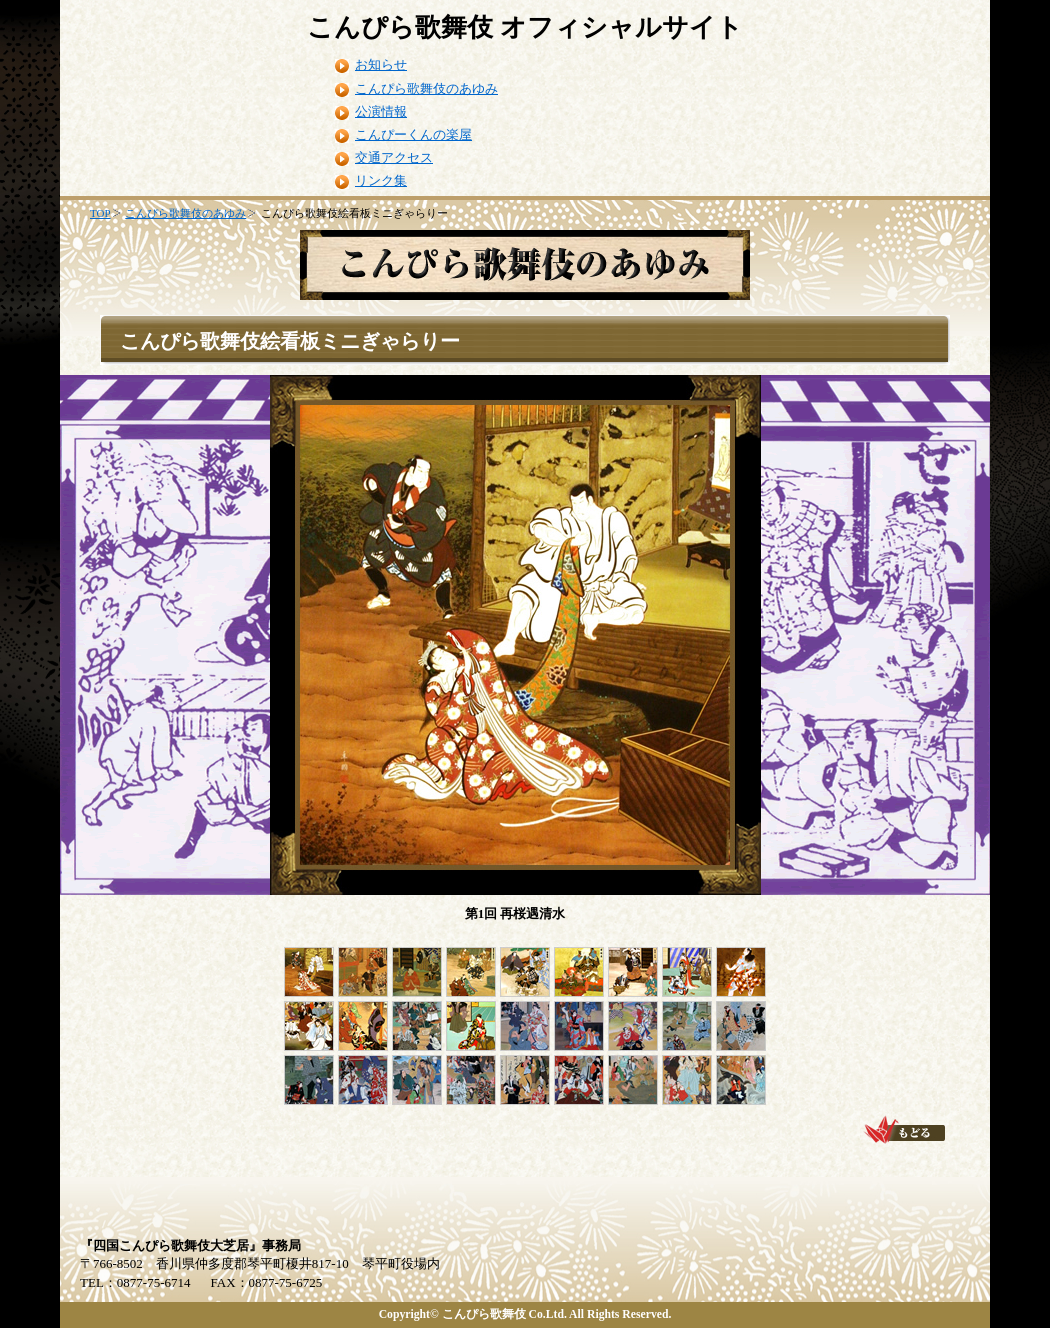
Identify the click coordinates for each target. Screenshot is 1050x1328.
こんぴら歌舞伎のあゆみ (426, 88)
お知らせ (381, 64)
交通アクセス (394, 157)
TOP (100, 213)
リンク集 (381, 180)
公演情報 (381, 111)
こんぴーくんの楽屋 (413, 134)
